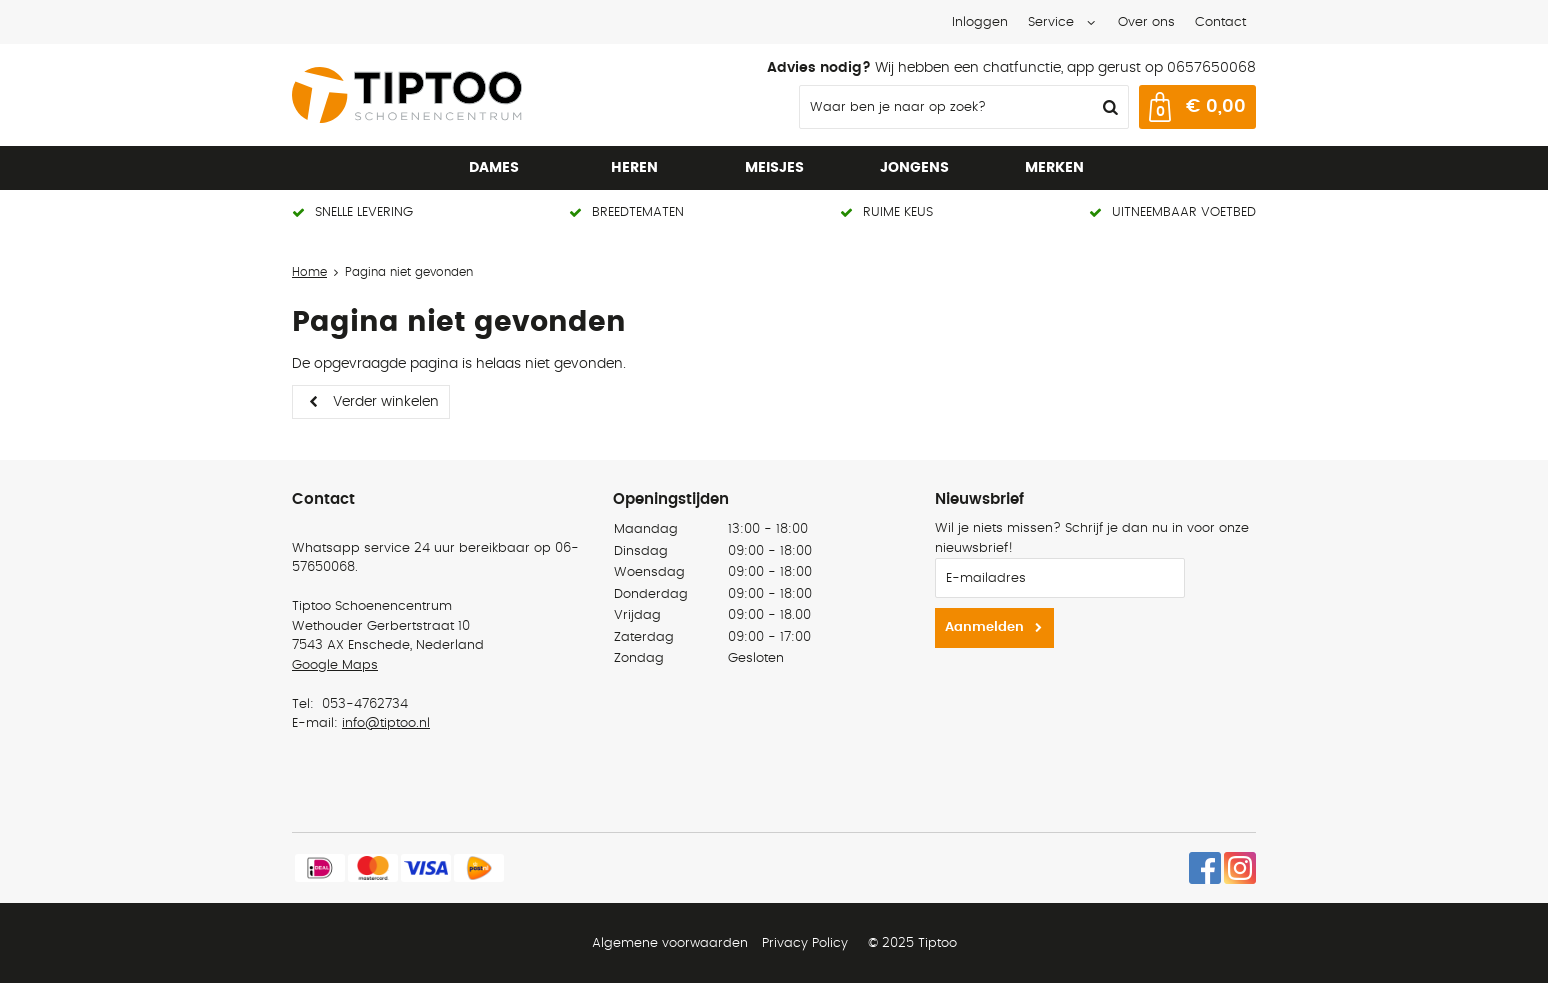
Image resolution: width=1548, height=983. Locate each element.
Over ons (1146, 22)
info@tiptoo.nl (386, 723)
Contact (1220, 22)
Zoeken (1108, 107)
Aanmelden (984, 627)
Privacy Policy (805, 943)
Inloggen (980, 22)
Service (1051, 22)
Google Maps (335, 665)
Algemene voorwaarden (670, 943)
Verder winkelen (386, 402)
